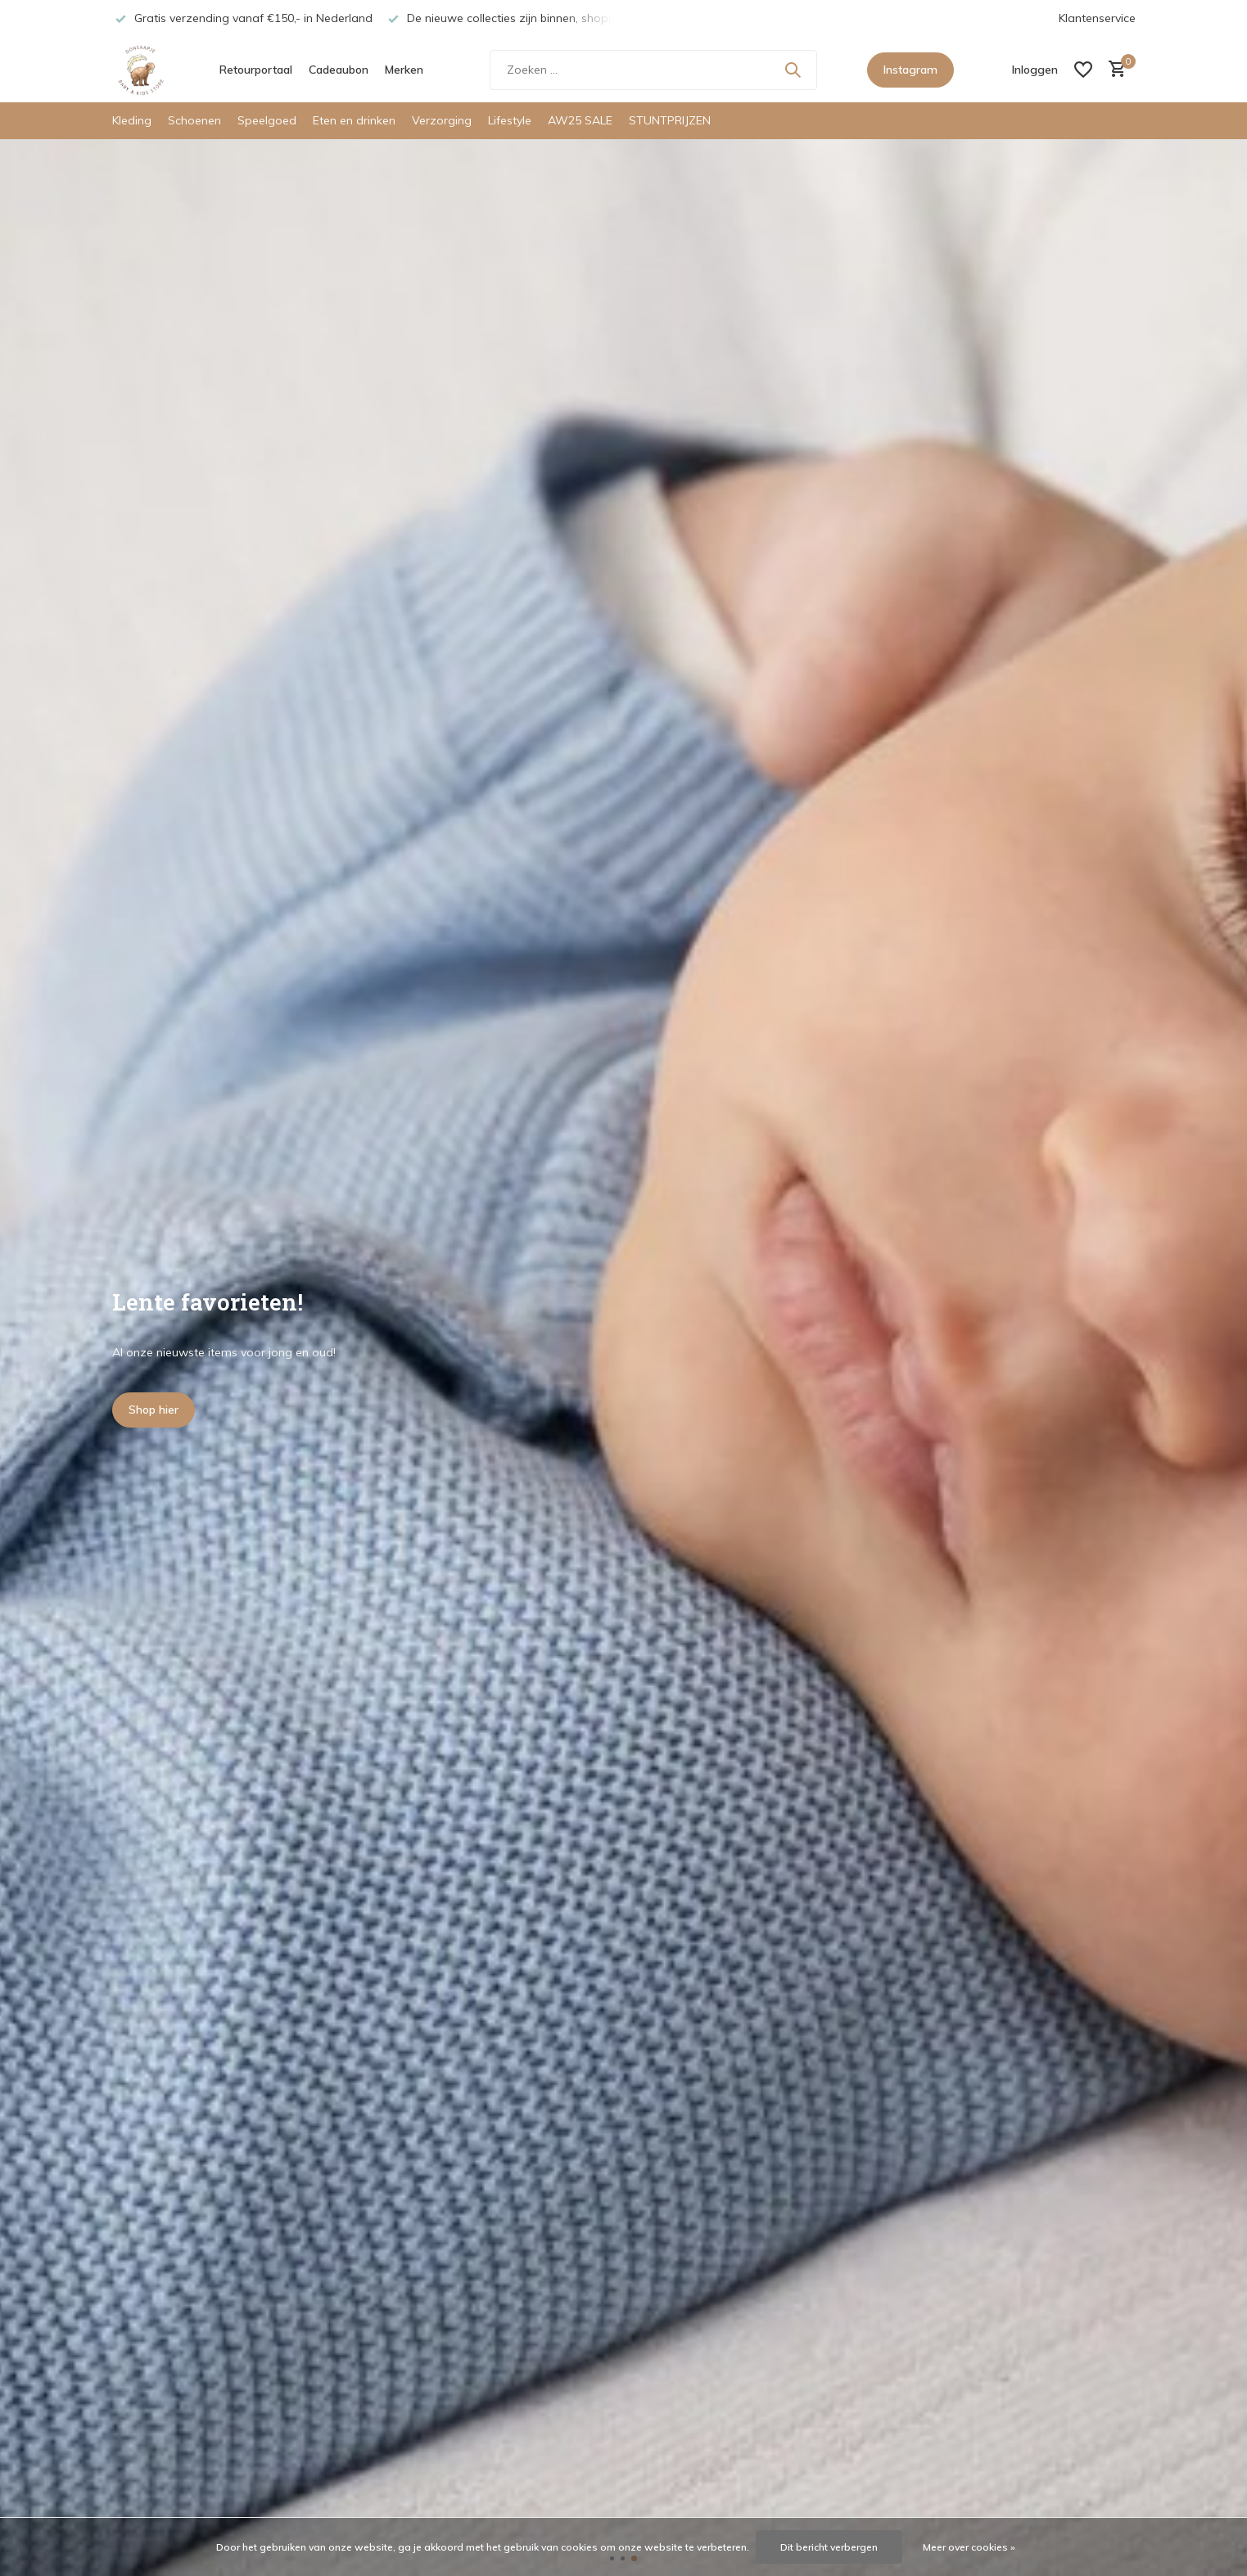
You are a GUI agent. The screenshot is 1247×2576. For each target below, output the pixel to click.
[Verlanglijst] (1083, 70)
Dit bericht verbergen (829, 2547)
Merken (404, 69)
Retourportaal (255, 69)
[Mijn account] (1035, 69)
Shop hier (153, 1409)
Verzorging (442, 120)
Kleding (131, 120)
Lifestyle (509, 120)
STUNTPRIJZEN (670, 120)
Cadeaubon (338, 69)
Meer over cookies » (969, 2547)
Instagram (910, 69)
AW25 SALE (580, 120)
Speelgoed (266, 120)
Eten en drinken (354, 120)
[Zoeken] (653, 70)
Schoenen (194, 120)
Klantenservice (1097, 18)
